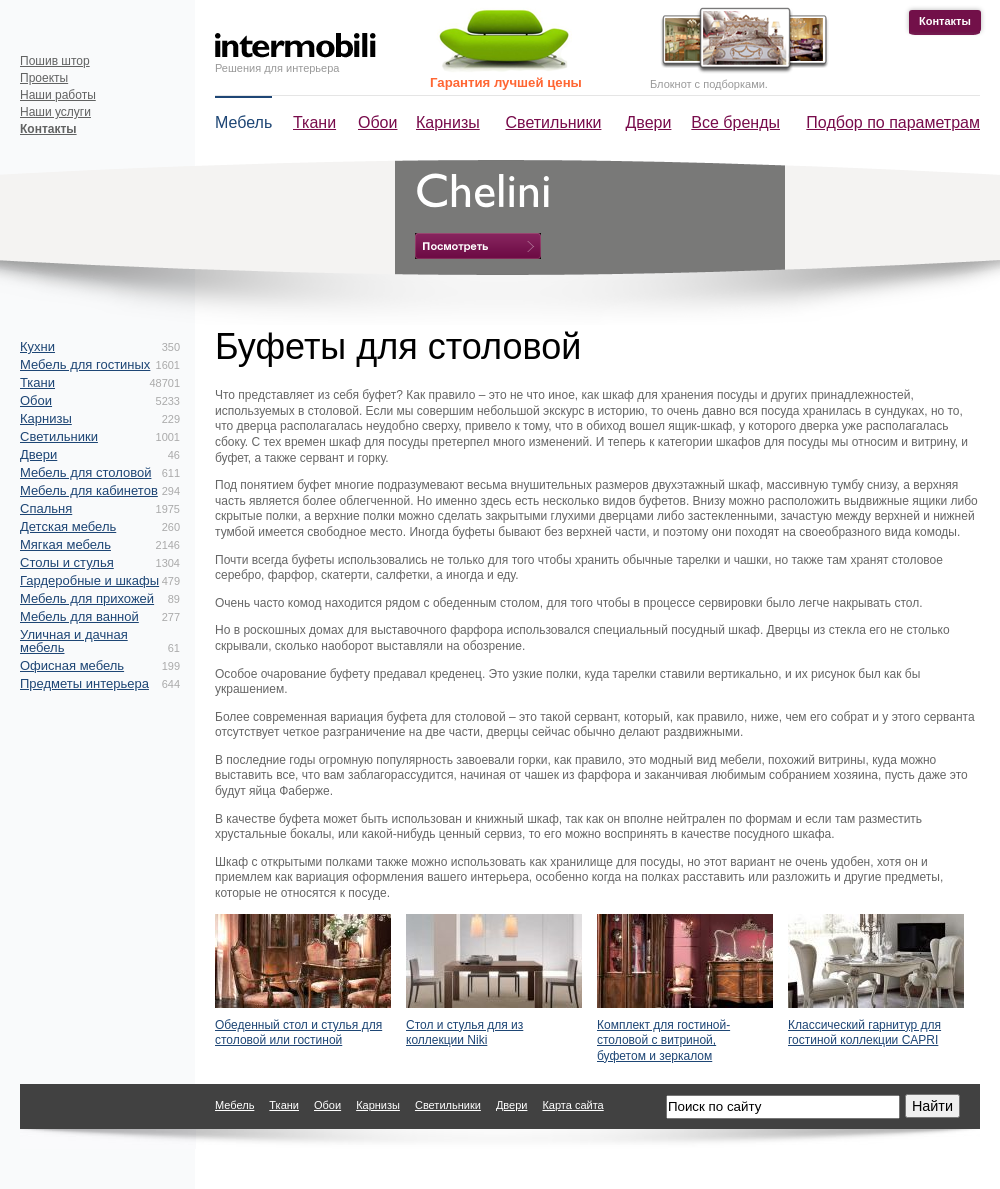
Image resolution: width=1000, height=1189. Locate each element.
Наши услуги (55, 112)
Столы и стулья (67, 562)
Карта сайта (572, 1105)
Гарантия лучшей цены (506, 82)
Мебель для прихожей (87, 598)
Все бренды (735, 122)
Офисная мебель (72, 665)
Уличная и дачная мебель (74, 641)
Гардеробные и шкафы (89, 580)
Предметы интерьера (84, 683)
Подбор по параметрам (893, 122)
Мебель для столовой (85, 472)
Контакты (945, 21)
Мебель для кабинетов (89, 490)
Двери (649, 122)
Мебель (243, 122)
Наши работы (58, 95)
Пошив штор (55, 61)
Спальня (46, 508)
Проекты (44, 78)
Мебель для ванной (79, 616)
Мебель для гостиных (85, 364)
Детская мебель (68, 526)
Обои (377, 122)
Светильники (554, 122)
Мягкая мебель (65, 544)
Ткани (314, 122)
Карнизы (448, 122)
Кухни (37, 346)
